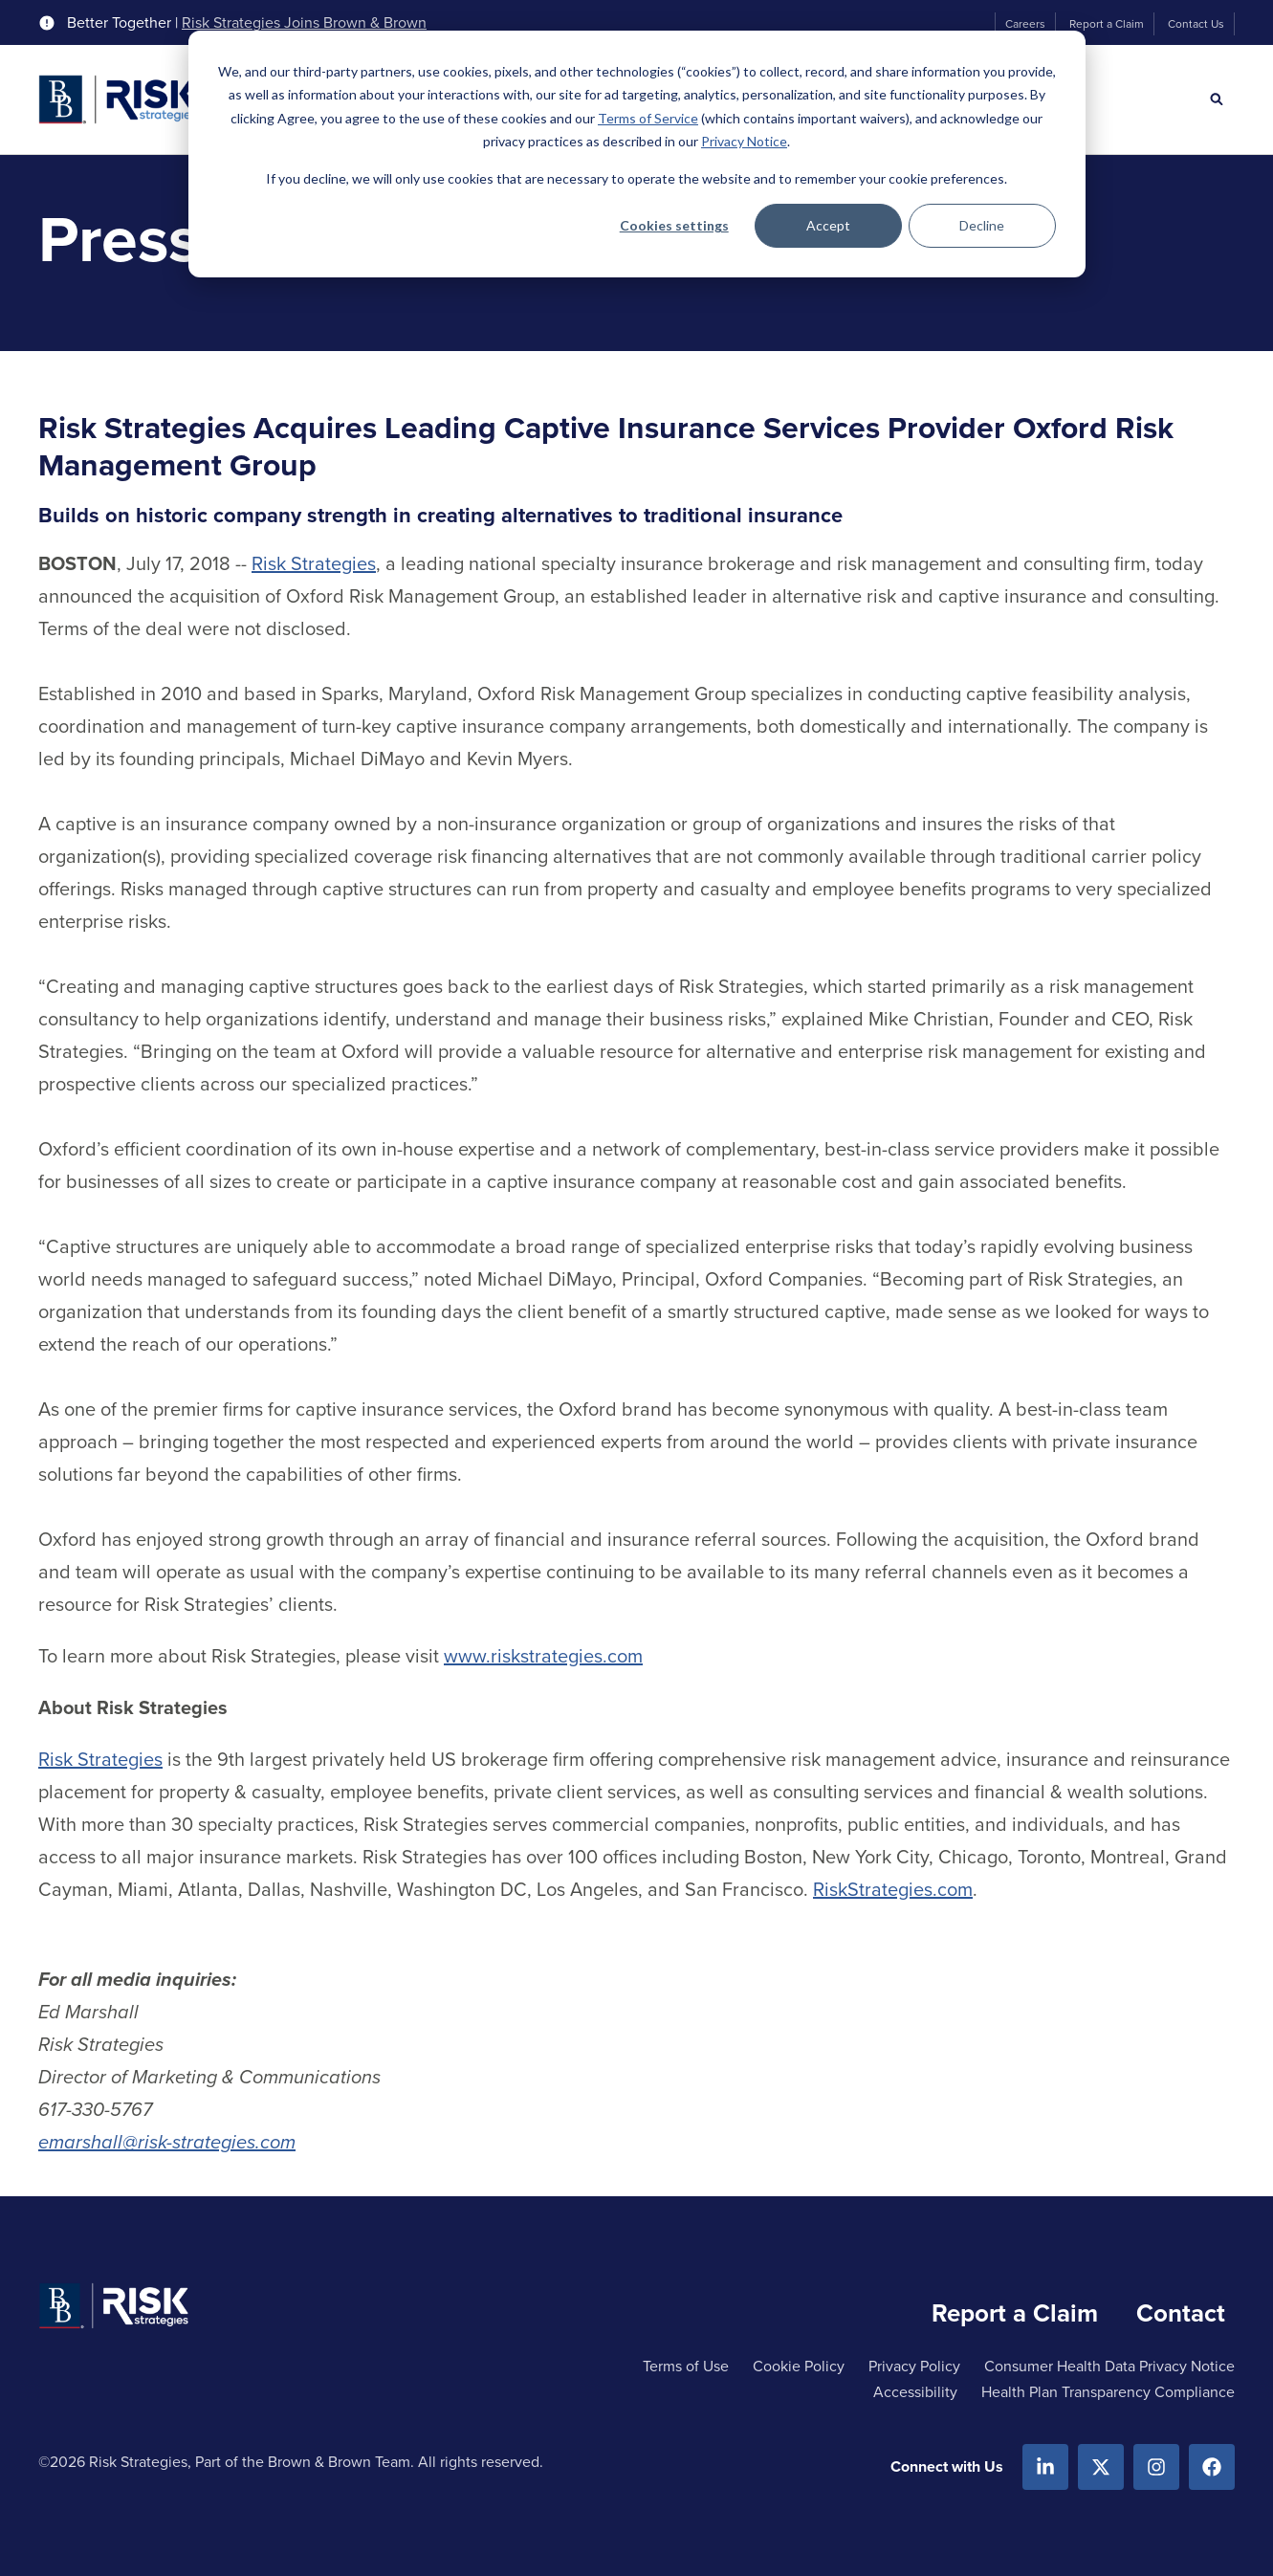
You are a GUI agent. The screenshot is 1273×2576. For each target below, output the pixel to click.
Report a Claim (1106, 24)
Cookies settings (674, 225)
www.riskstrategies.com (543, 1655)
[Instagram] (1156, 2467)
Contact (1180, 2313)
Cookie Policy (799, 2366)
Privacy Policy (914, 2366)
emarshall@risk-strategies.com (167, 2141)
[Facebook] (1212, 2467)
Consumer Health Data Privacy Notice (1109, 2366)
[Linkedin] (1045, 2467)
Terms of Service (648, 118)
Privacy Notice (744, 141)
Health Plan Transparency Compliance (1108, 2392)
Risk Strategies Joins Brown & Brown (304, 23)
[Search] (1216, 99)
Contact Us (1196, 24)
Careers (1025, 24)
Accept (828, 225)
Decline (981, 225)
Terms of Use (686, 2366)
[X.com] (1101, 2467)
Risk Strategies (314, 563)
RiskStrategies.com (893, 1889)
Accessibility (915, 2392)
